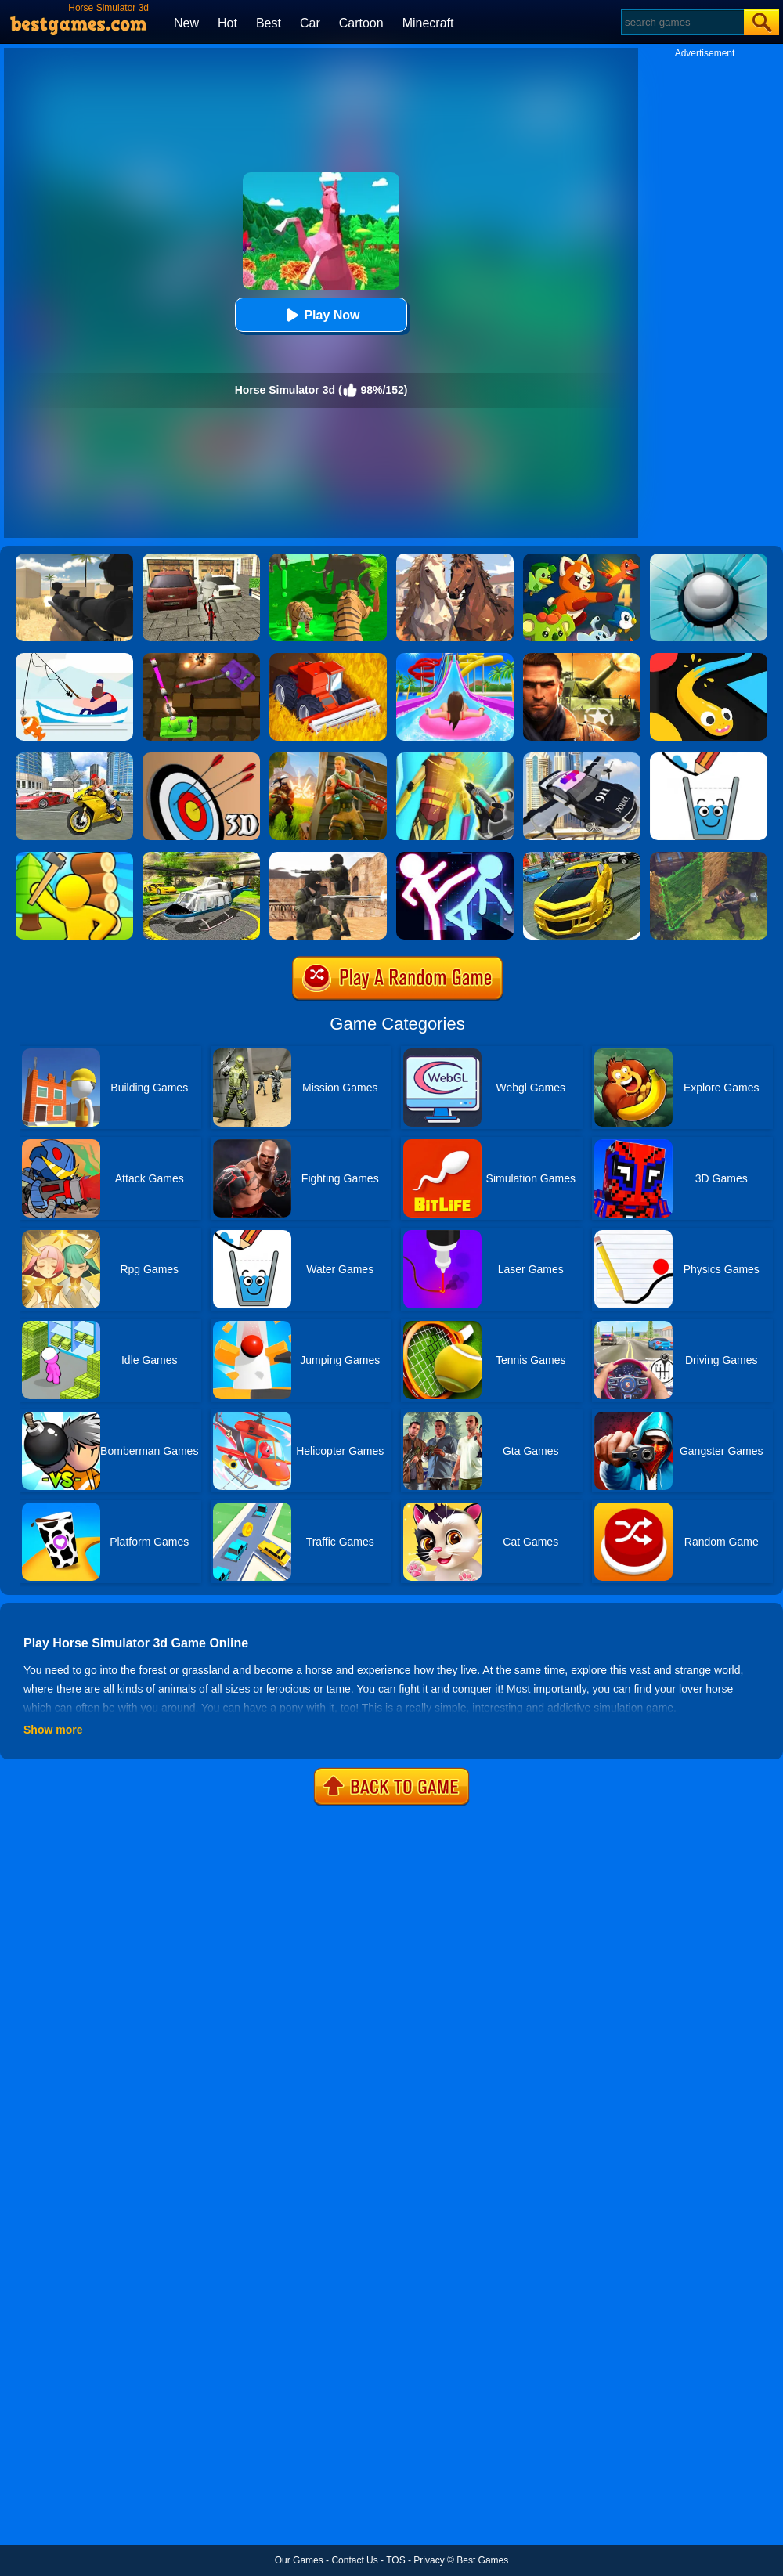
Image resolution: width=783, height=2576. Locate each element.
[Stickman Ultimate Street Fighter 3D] (455, 857)
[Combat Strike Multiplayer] (328, 857)
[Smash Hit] (708, 559)
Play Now (320, 315)
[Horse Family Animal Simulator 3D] (455, 559)
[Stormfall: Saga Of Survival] (708, 857)
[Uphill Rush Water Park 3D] (455, 658)
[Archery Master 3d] (201, 757)
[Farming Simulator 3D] (328, 658)
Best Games (482, 2560)
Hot (227, 23)
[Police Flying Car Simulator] (581, 757)
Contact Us (354, 2560)
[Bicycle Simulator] (201, 559)
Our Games (299, 2560)
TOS (395, 2560)
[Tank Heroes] (201, 658)
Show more (52, 1729)
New (186, 23)
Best (268, 23)
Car (310, 23)
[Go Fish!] (74, 658)
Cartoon (361, 23)
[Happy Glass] (708, 757)
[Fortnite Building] (328, 757)
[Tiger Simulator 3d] (328, 559)
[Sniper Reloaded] (74, 559)
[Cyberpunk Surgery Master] (455, 757)
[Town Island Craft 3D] (74, 857)
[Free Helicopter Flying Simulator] (201, 857)
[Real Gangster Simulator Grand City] (74, 757)
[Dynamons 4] (581, 559)
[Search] (681, 22)
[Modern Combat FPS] (581, 658)
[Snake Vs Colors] (708, 658)
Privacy (428, 2560)
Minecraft (428, 23)
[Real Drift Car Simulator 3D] (581, 857)
